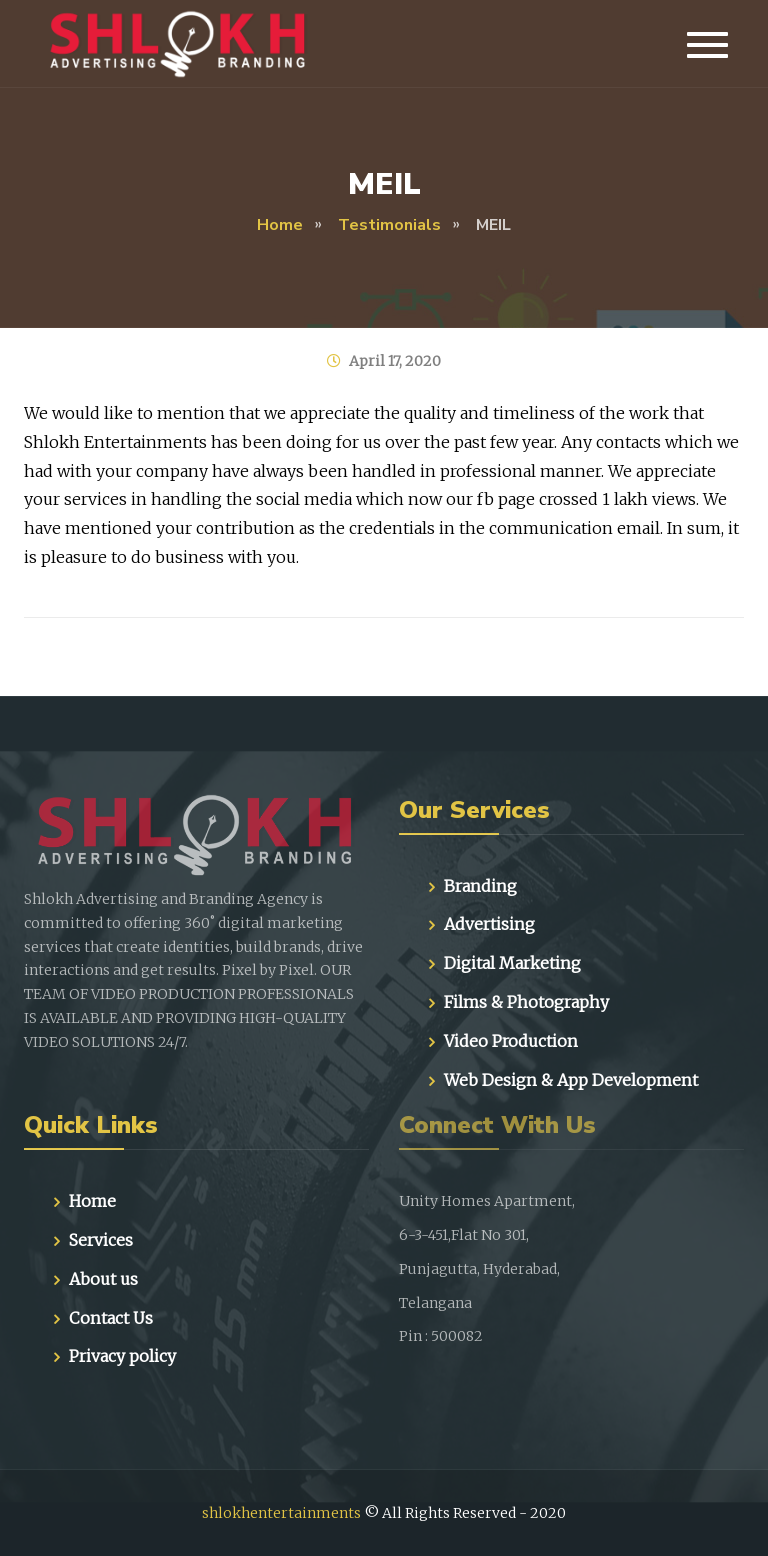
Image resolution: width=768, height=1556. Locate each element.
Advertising (489, 924)
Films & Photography (526, 1002)
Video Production (511, 1041)
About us (103, 1279)
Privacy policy (122, 1356)
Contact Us (111, 1318)
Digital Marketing (512, 963)
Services (101, 1240)
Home (92, 1201)
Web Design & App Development (571, 1080)
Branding (480, 886)
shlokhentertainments (281, 1513)
